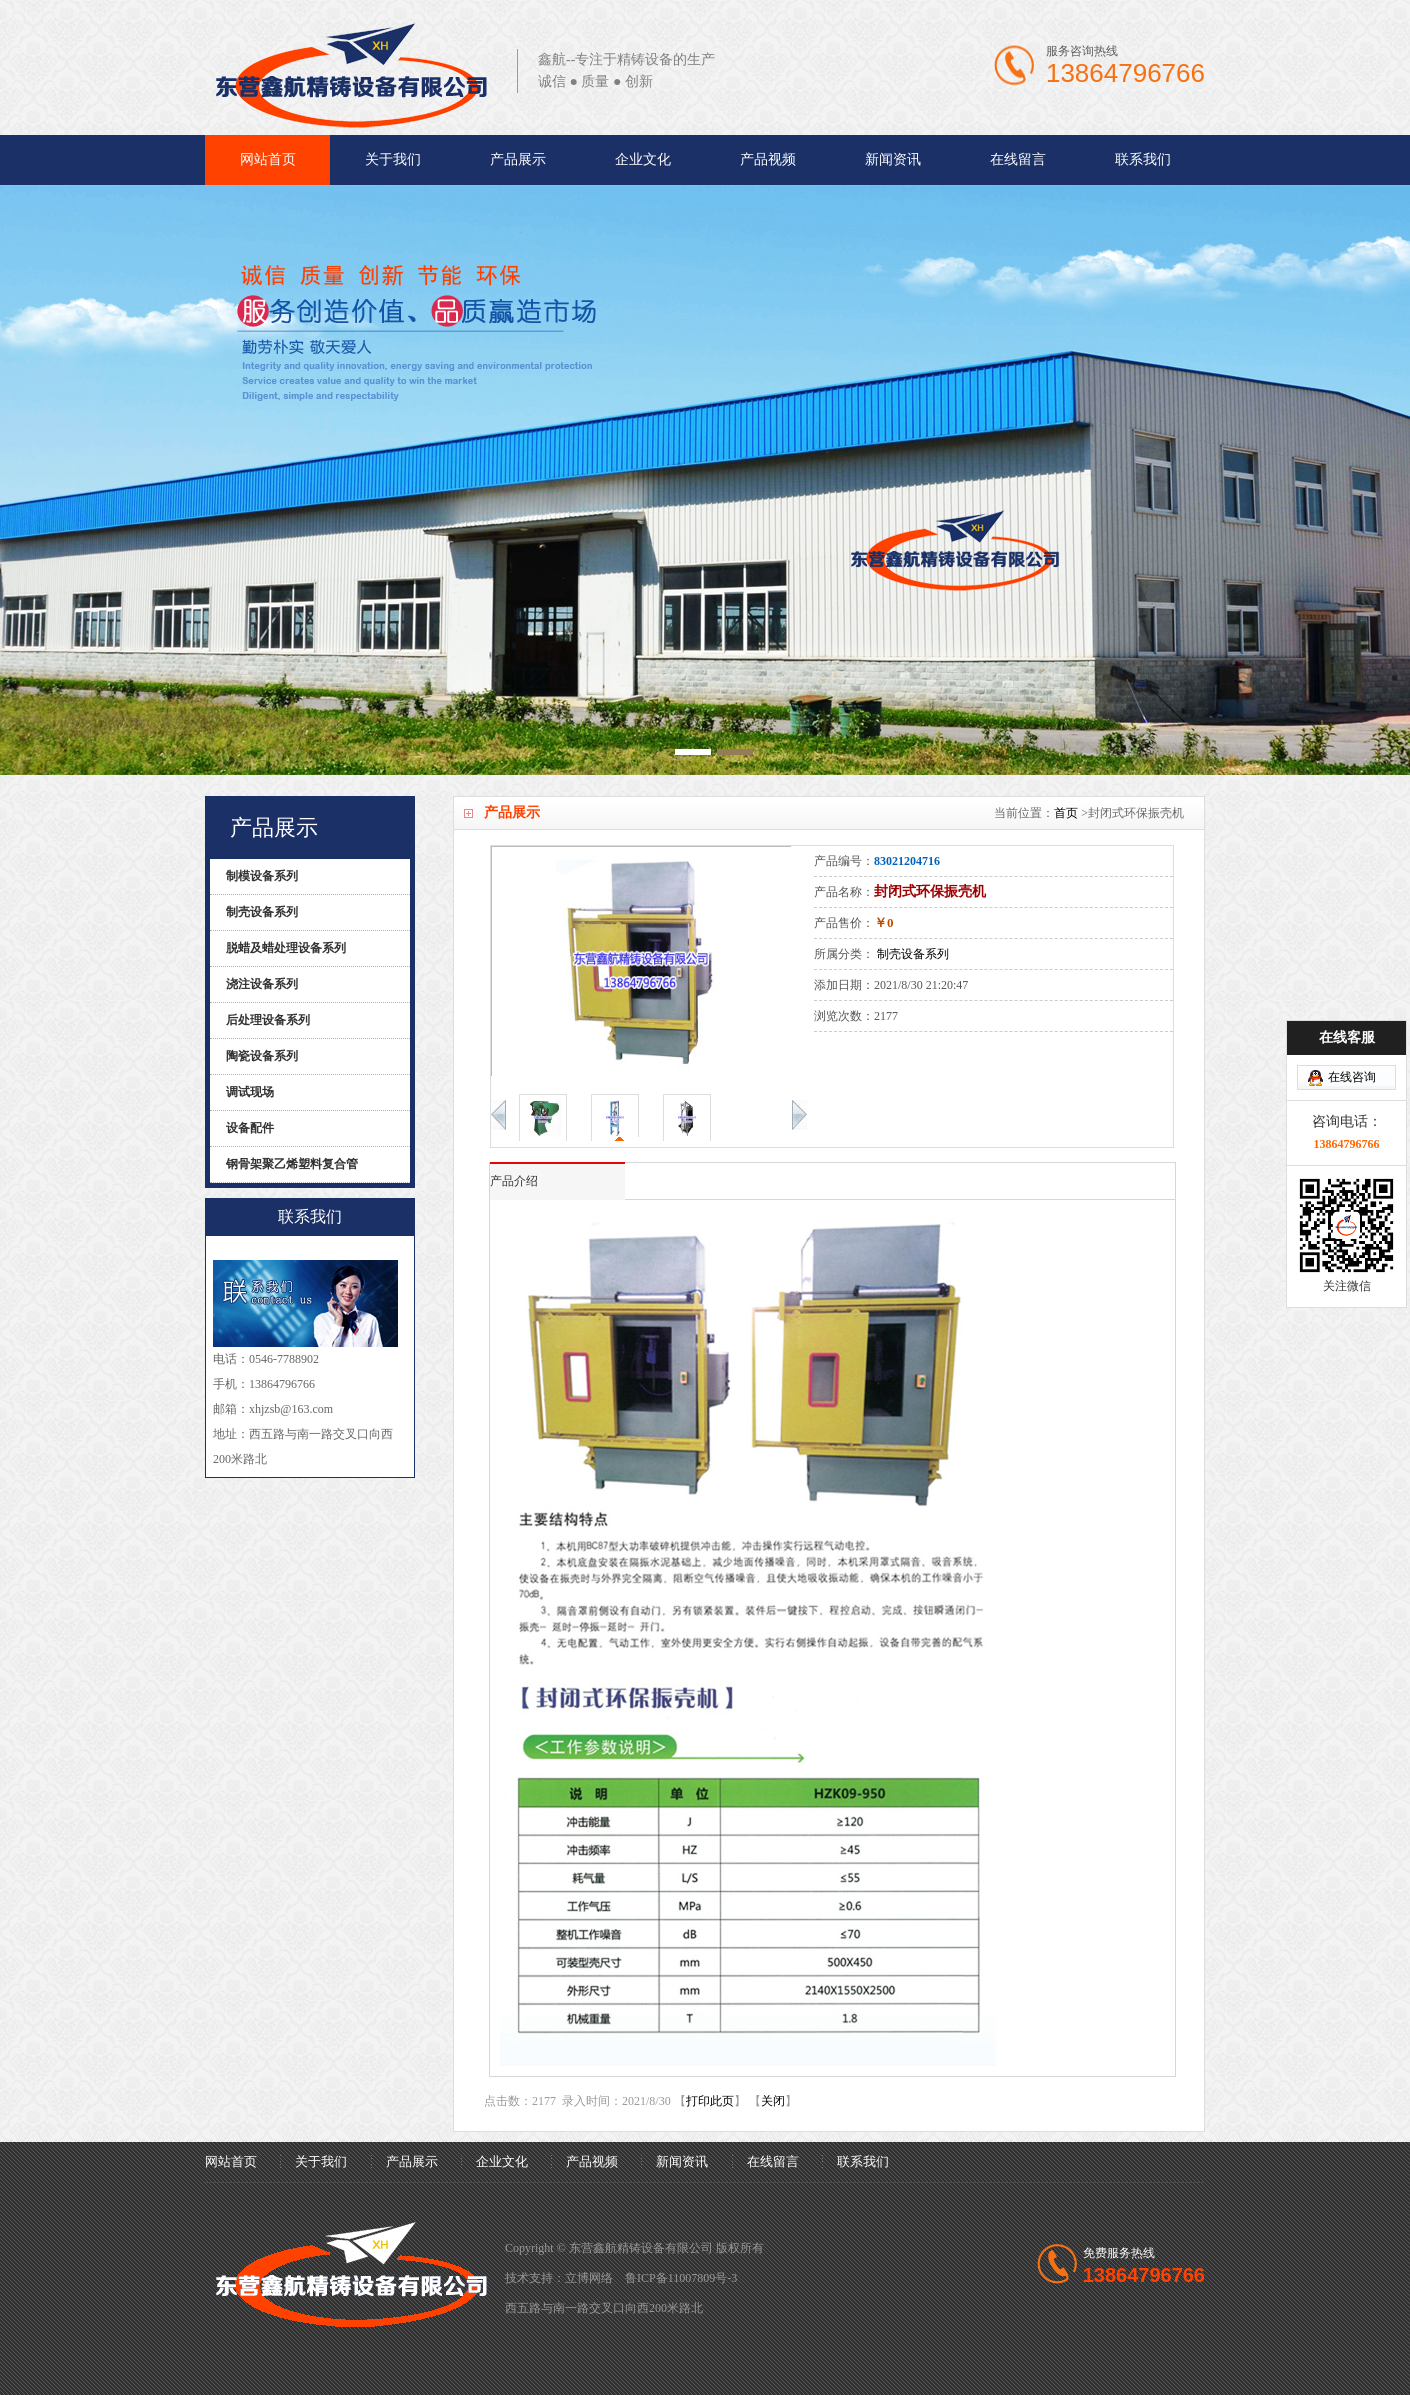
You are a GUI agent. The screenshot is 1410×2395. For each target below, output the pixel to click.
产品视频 (768, 159)
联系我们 (1143, 159)
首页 (1066, 813)
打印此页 (710, 2101)
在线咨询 (1352, 991)
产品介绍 (514, 1181)
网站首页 (268, 159)
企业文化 (643, 159)
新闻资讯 (893, 159)
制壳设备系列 (913, 954)
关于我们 (393, 159)
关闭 (773, 2101)
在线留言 (1018, 159)
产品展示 (518, 159)
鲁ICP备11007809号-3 (681, 2278)
